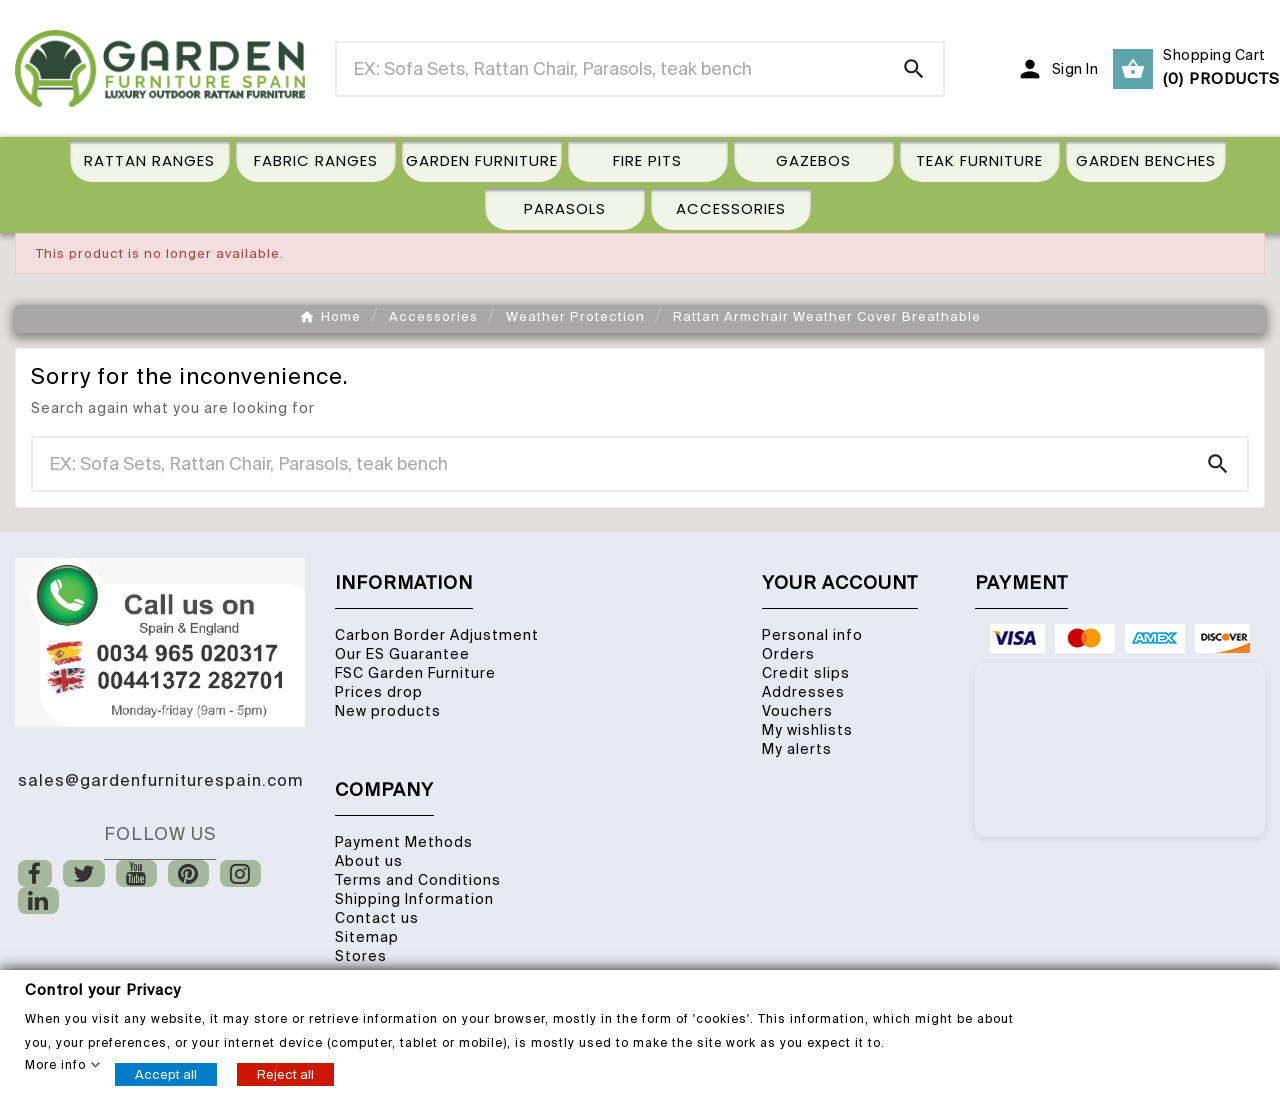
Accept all (166, 1073)
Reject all (285, 1073)
